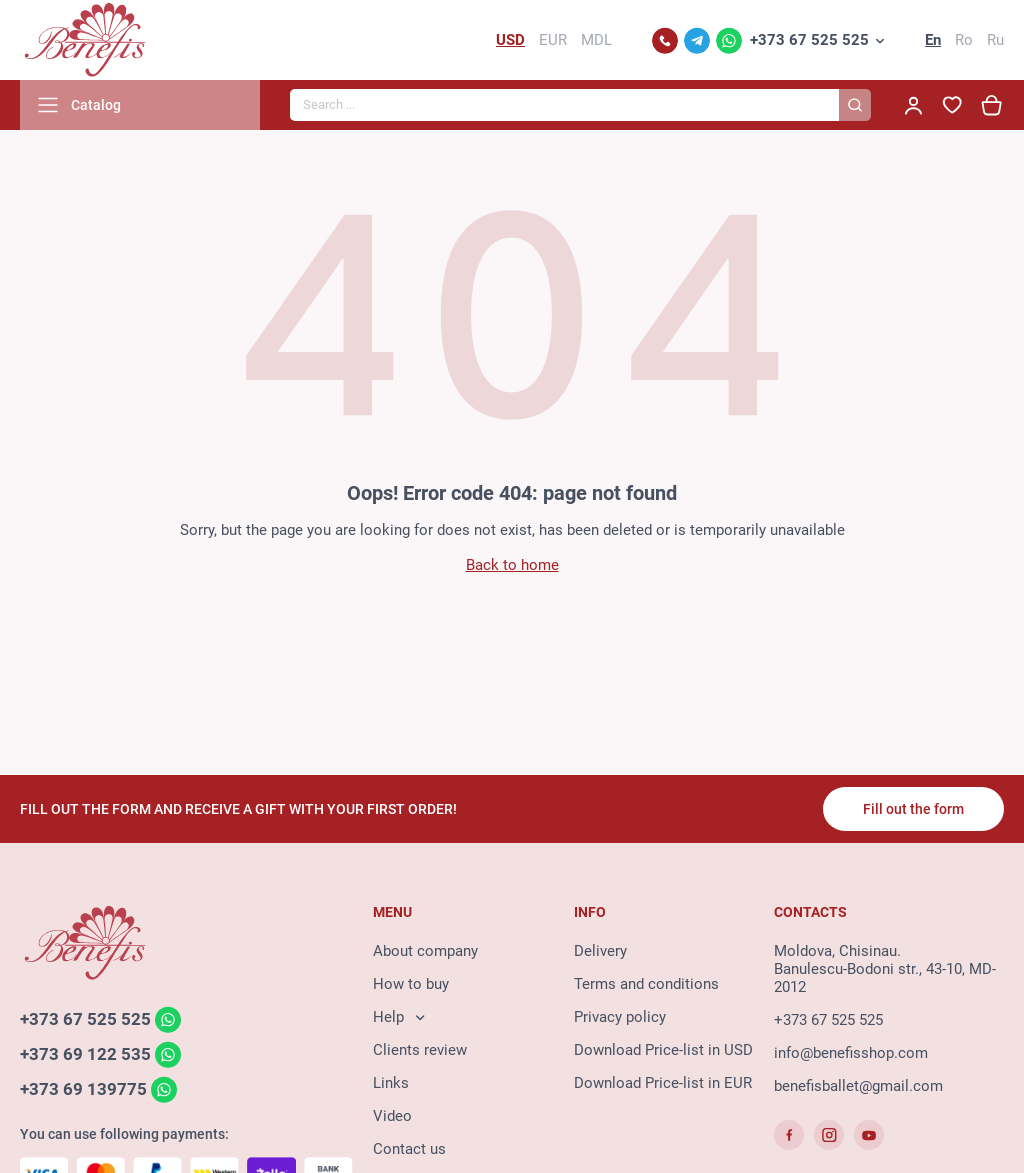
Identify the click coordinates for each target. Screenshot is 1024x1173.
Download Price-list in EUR (663, 1083)
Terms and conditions (646, 984)
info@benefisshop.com (851, 1053)
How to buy (411, 984)
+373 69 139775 (83, 1089)
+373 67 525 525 (809, 40)
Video (392, 1116)
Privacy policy (620, 1017)
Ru (995, 40)
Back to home (512, 565)
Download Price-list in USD (663, 1050)
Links (391, 1083)
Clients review (420, 1050)
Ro (964, 40)
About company (425, 951)
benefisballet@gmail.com (858, 1086)
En (933, 40)
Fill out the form (913, 809)
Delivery (600, 951)
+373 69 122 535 (85, 1054)
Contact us (409, 1149)
